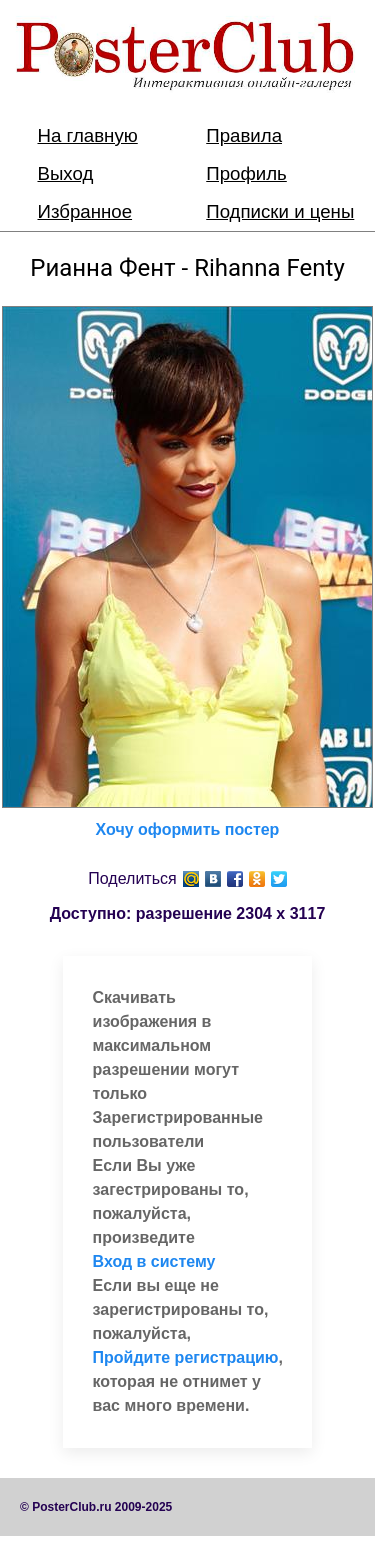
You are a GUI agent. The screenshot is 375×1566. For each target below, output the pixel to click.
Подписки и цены (280, 211)
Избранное (85, 211)
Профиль (246, 173)
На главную (88, 135)
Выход (66, 173)
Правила (244, 135)
